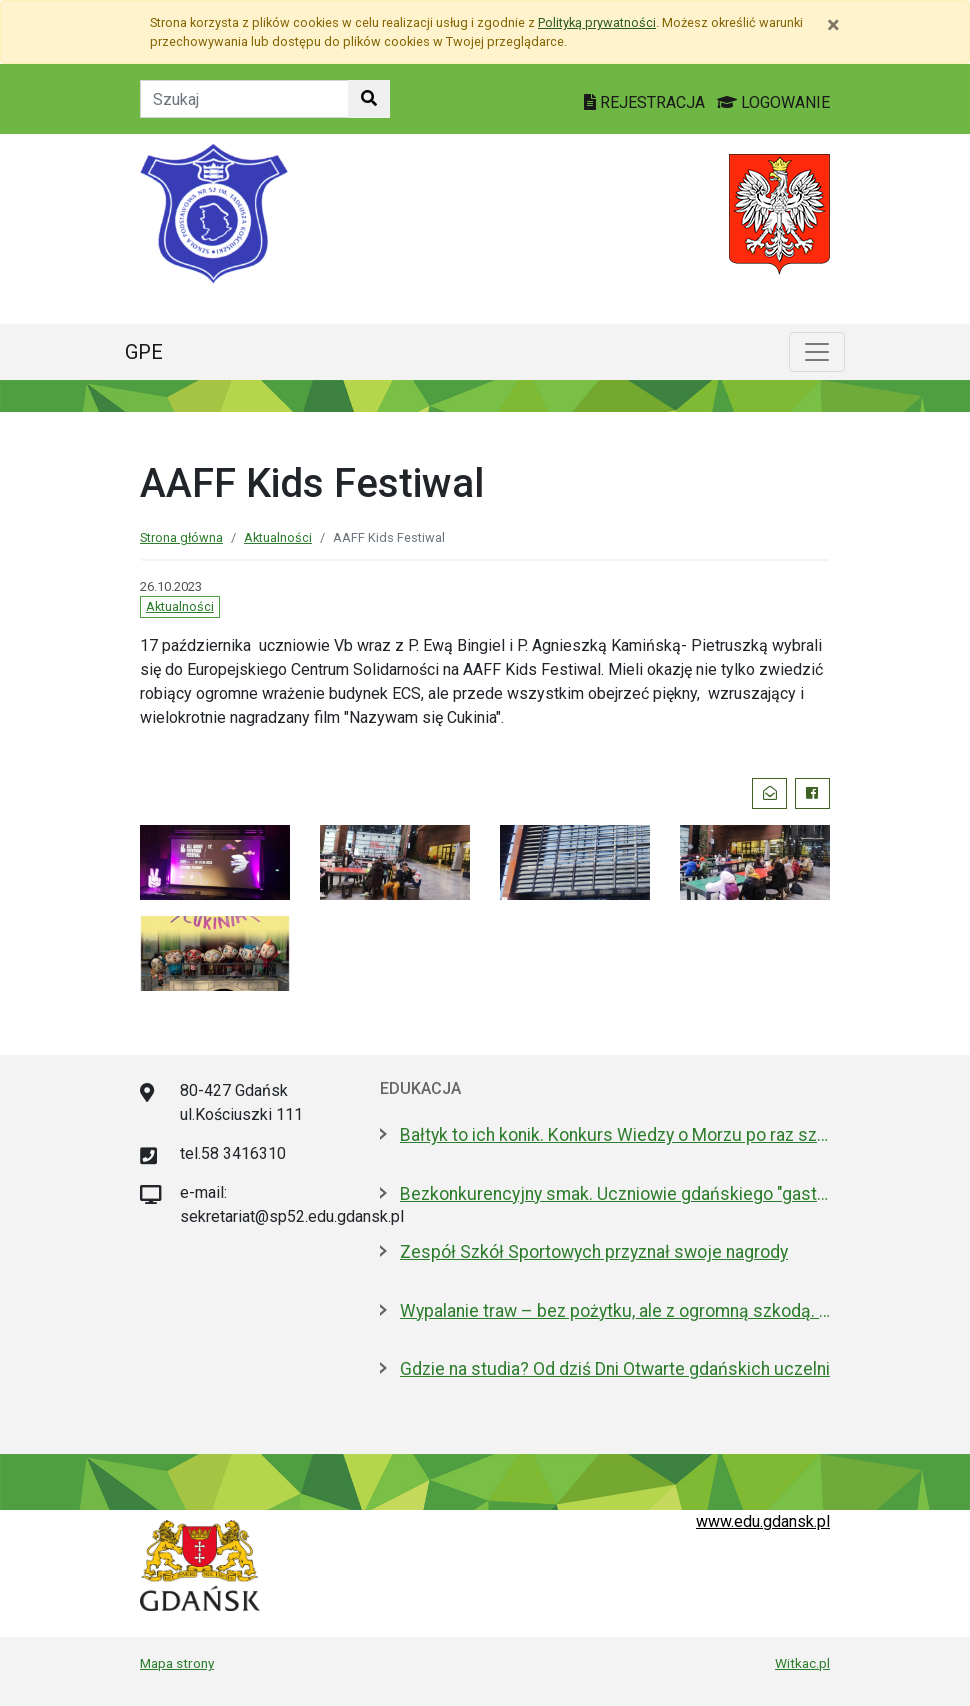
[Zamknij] (833, 25)
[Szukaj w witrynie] (369, 99)
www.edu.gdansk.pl (763, 1521)
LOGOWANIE (773, 102)
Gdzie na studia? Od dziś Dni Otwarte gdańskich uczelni (615, 1369)
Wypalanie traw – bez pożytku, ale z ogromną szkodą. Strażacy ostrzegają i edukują (615, 1311)
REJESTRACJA (646, 102)
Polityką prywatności (597, 22)
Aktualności (278, 537)
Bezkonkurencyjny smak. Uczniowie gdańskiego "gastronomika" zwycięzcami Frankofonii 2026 (615, 1194)
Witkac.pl (802, 1663)
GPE (144, 352)
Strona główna (181, 537)
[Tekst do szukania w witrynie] (244, 99)
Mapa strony (177, 1663)
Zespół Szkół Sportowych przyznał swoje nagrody (594, 1252)
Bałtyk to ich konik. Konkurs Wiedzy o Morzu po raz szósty (615, 1135)
